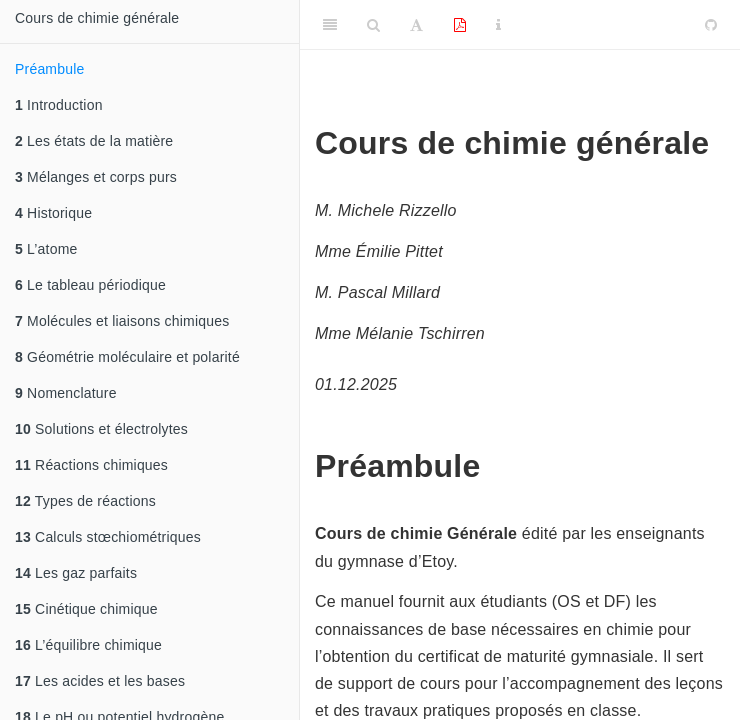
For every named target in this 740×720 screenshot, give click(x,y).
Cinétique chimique (86, 609)
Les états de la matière (94, 141)
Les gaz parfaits (76, 573)
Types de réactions (85, 501)
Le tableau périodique (90, 285)
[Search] (373, 25)
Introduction (59, 105)
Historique (53, 213)
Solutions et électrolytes (101, 429)
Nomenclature (66, 393)
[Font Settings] (416, 25)
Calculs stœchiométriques (108, 537)
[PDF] (460, 25)
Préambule (50, 69)
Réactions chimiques (91, 465)
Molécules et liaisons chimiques (122, 321)
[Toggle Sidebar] (330, 25)
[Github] (711, 25)
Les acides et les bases (100, 681)
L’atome (46, 249)
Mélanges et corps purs (96, 177)
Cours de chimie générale (97, 18)
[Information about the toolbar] (498, 25)
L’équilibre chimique (88, 645)
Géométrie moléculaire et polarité (127, 357)
